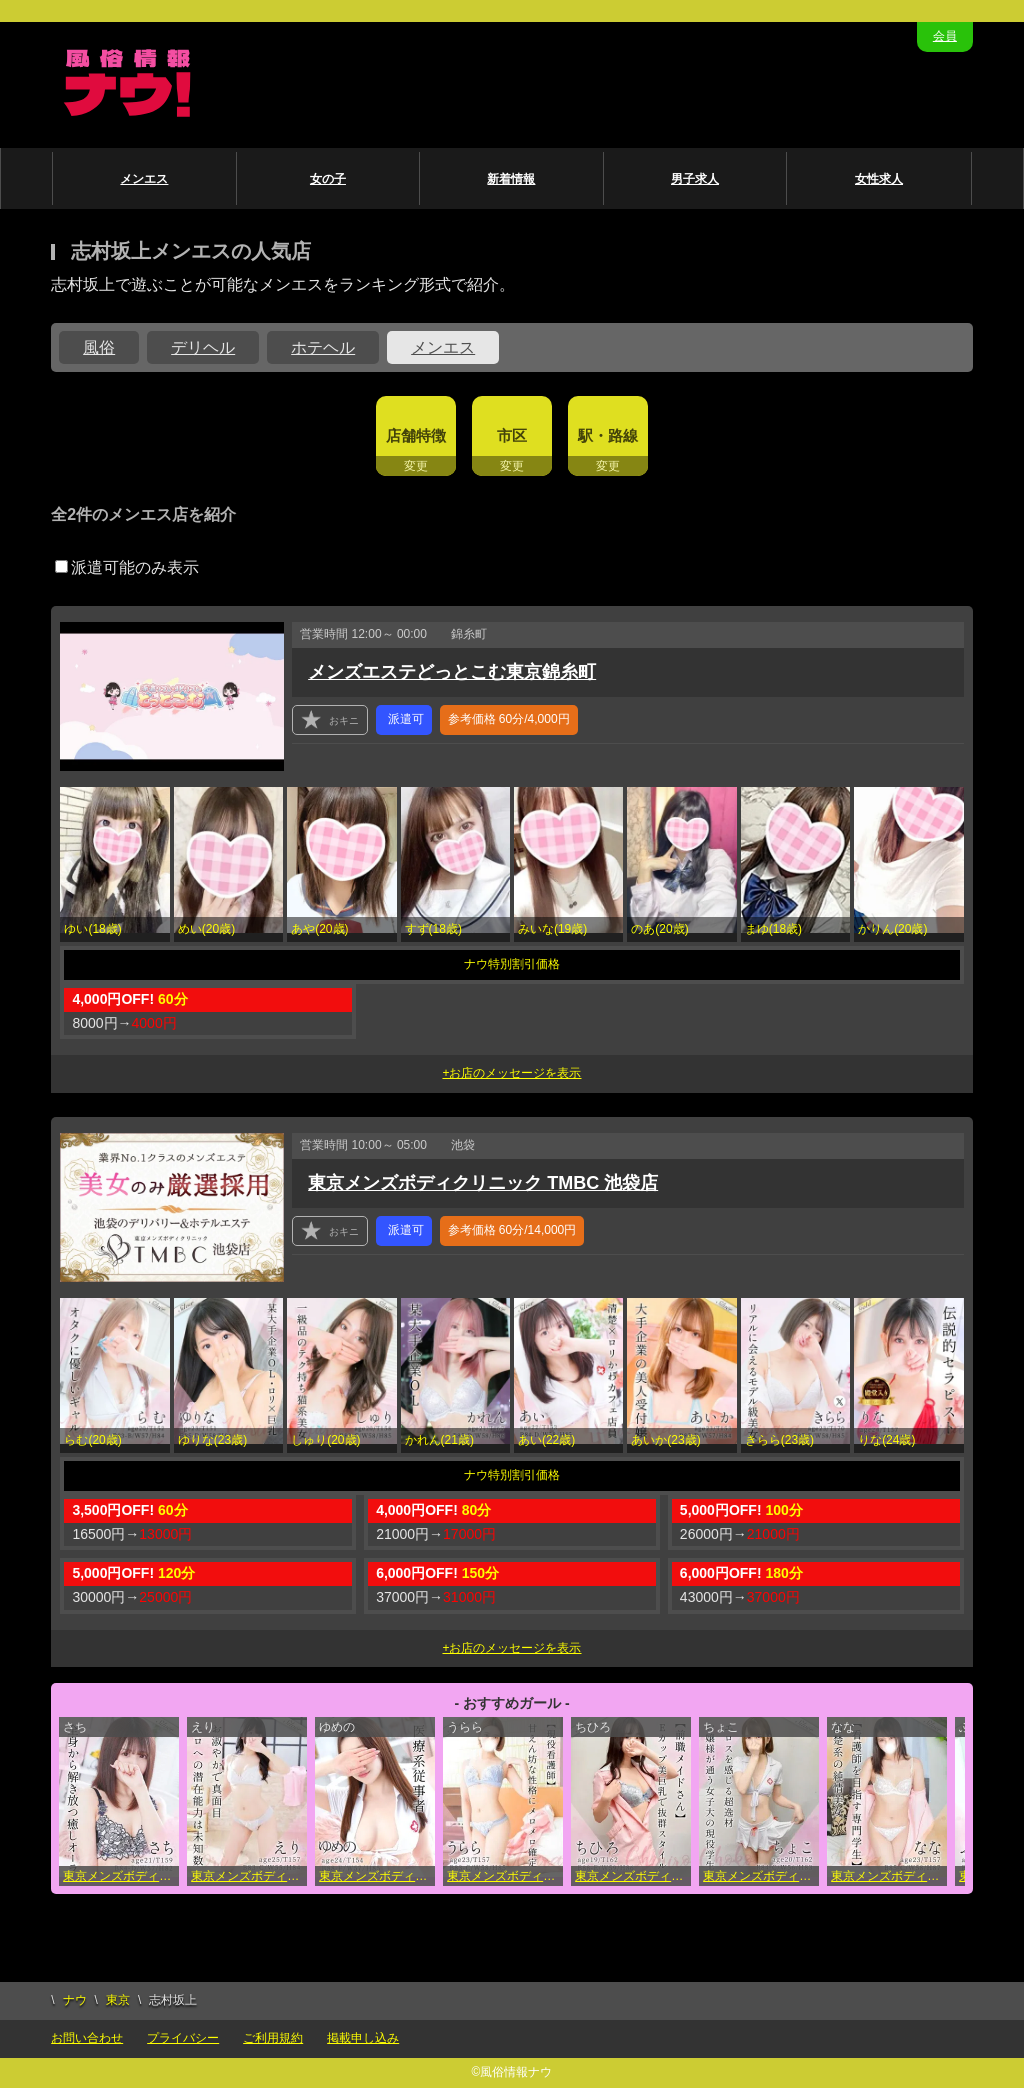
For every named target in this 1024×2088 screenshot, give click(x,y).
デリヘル (203, 347)
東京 (118, 2000)
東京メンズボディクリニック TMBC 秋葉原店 (249, 1876)
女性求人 (879, 179)
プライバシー (183, 2038)
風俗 (99, 347)
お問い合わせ (87, 2038)
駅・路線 (608, 435)
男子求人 (695, 179)
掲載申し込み (363, 2038)
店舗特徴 (416, 435)
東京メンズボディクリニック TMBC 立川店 (761, 1876)
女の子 (328, 179)
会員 (945, 36)
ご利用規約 (273, 2038)
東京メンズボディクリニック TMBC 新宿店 (121, 1876)
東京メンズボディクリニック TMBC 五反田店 (633, 1876)
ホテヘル (323, 347)
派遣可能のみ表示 (127, 567)
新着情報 (511, 179)
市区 (512, 435)
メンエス (144, 179)
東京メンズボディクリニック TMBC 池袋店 (483, 1183)
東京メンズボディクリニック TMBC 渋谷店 (505, 1876)
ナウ (75, 2000)
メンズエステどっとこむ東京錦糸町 (452, 672)
